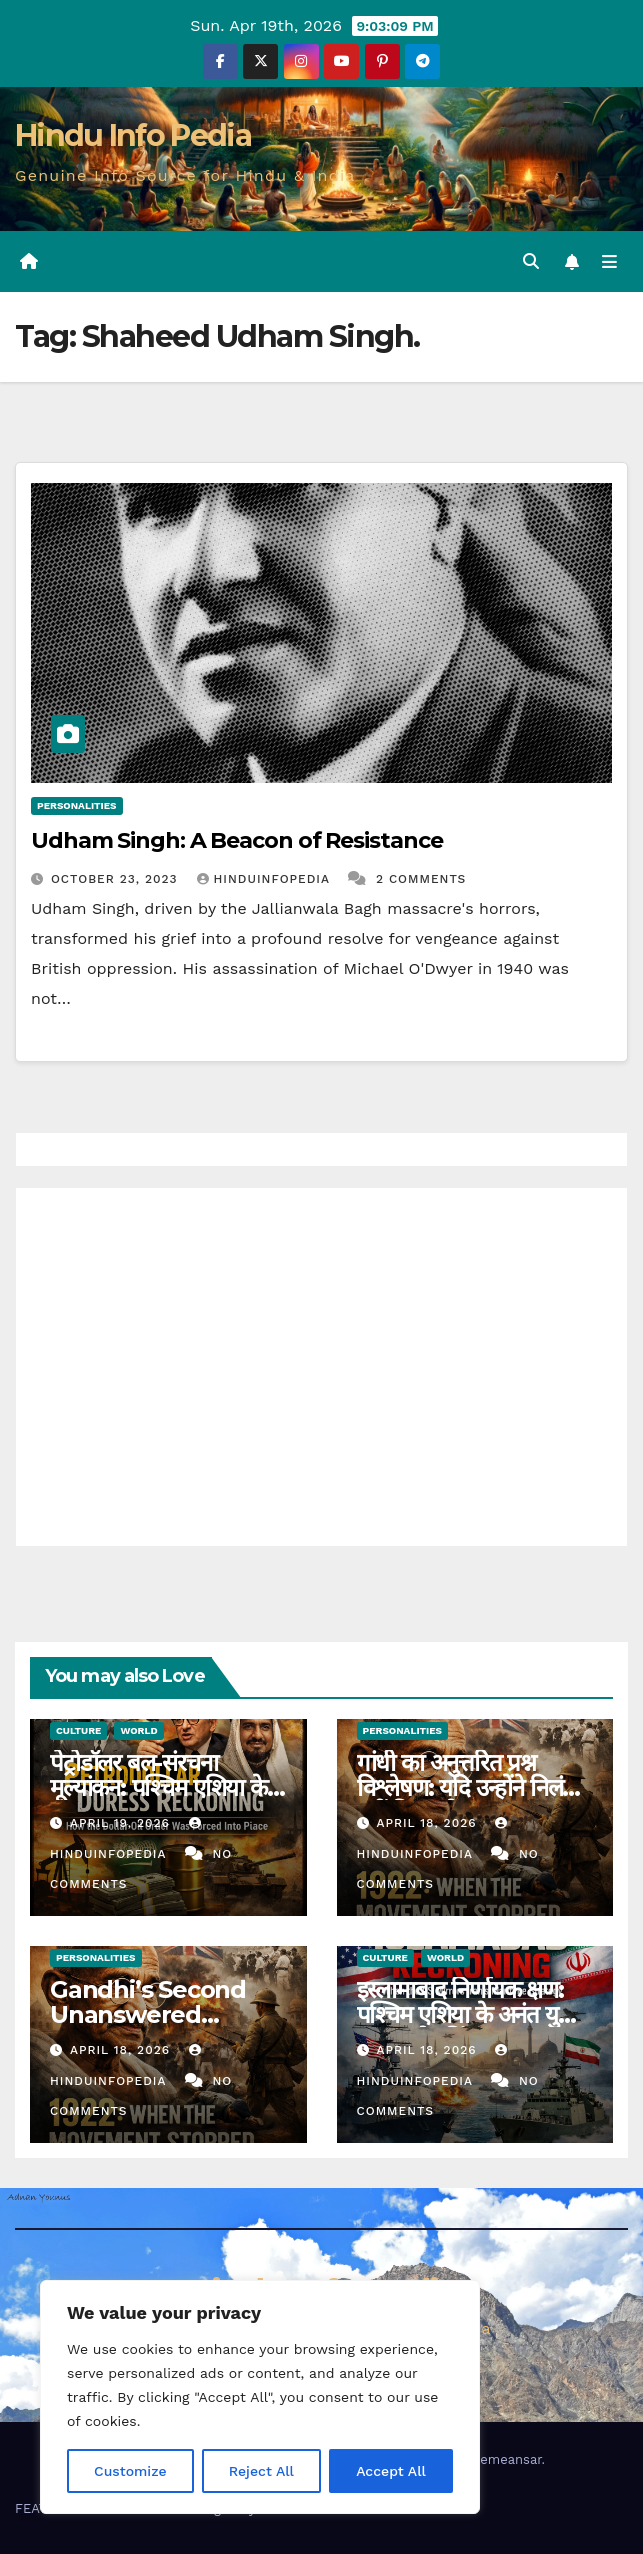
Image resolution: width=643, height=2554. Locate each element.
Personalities (77, 805)
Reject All (261, 2471)
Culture (78, 1730)
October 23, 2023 (117, 879)
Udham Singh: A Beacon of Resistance (237, 840)
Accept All (391, 2471)
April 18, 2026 (428, 1823)
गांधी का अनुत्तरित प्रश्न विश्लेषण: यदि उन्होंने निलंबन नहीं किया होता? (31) (472, 1787)
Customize (130, 2471)
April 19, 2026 (122, 1823)
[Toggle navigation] (609, 262)
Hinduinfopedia (266, 879)
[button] (531, 261)
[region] (260, 2397)
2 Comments (421, 879)
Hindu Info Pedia (133, 135)
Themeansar (503, 2459)
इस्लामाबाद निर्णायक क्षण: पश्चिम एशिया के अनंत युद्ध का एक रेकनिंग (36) (466, 2014)
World (138, 1730)
